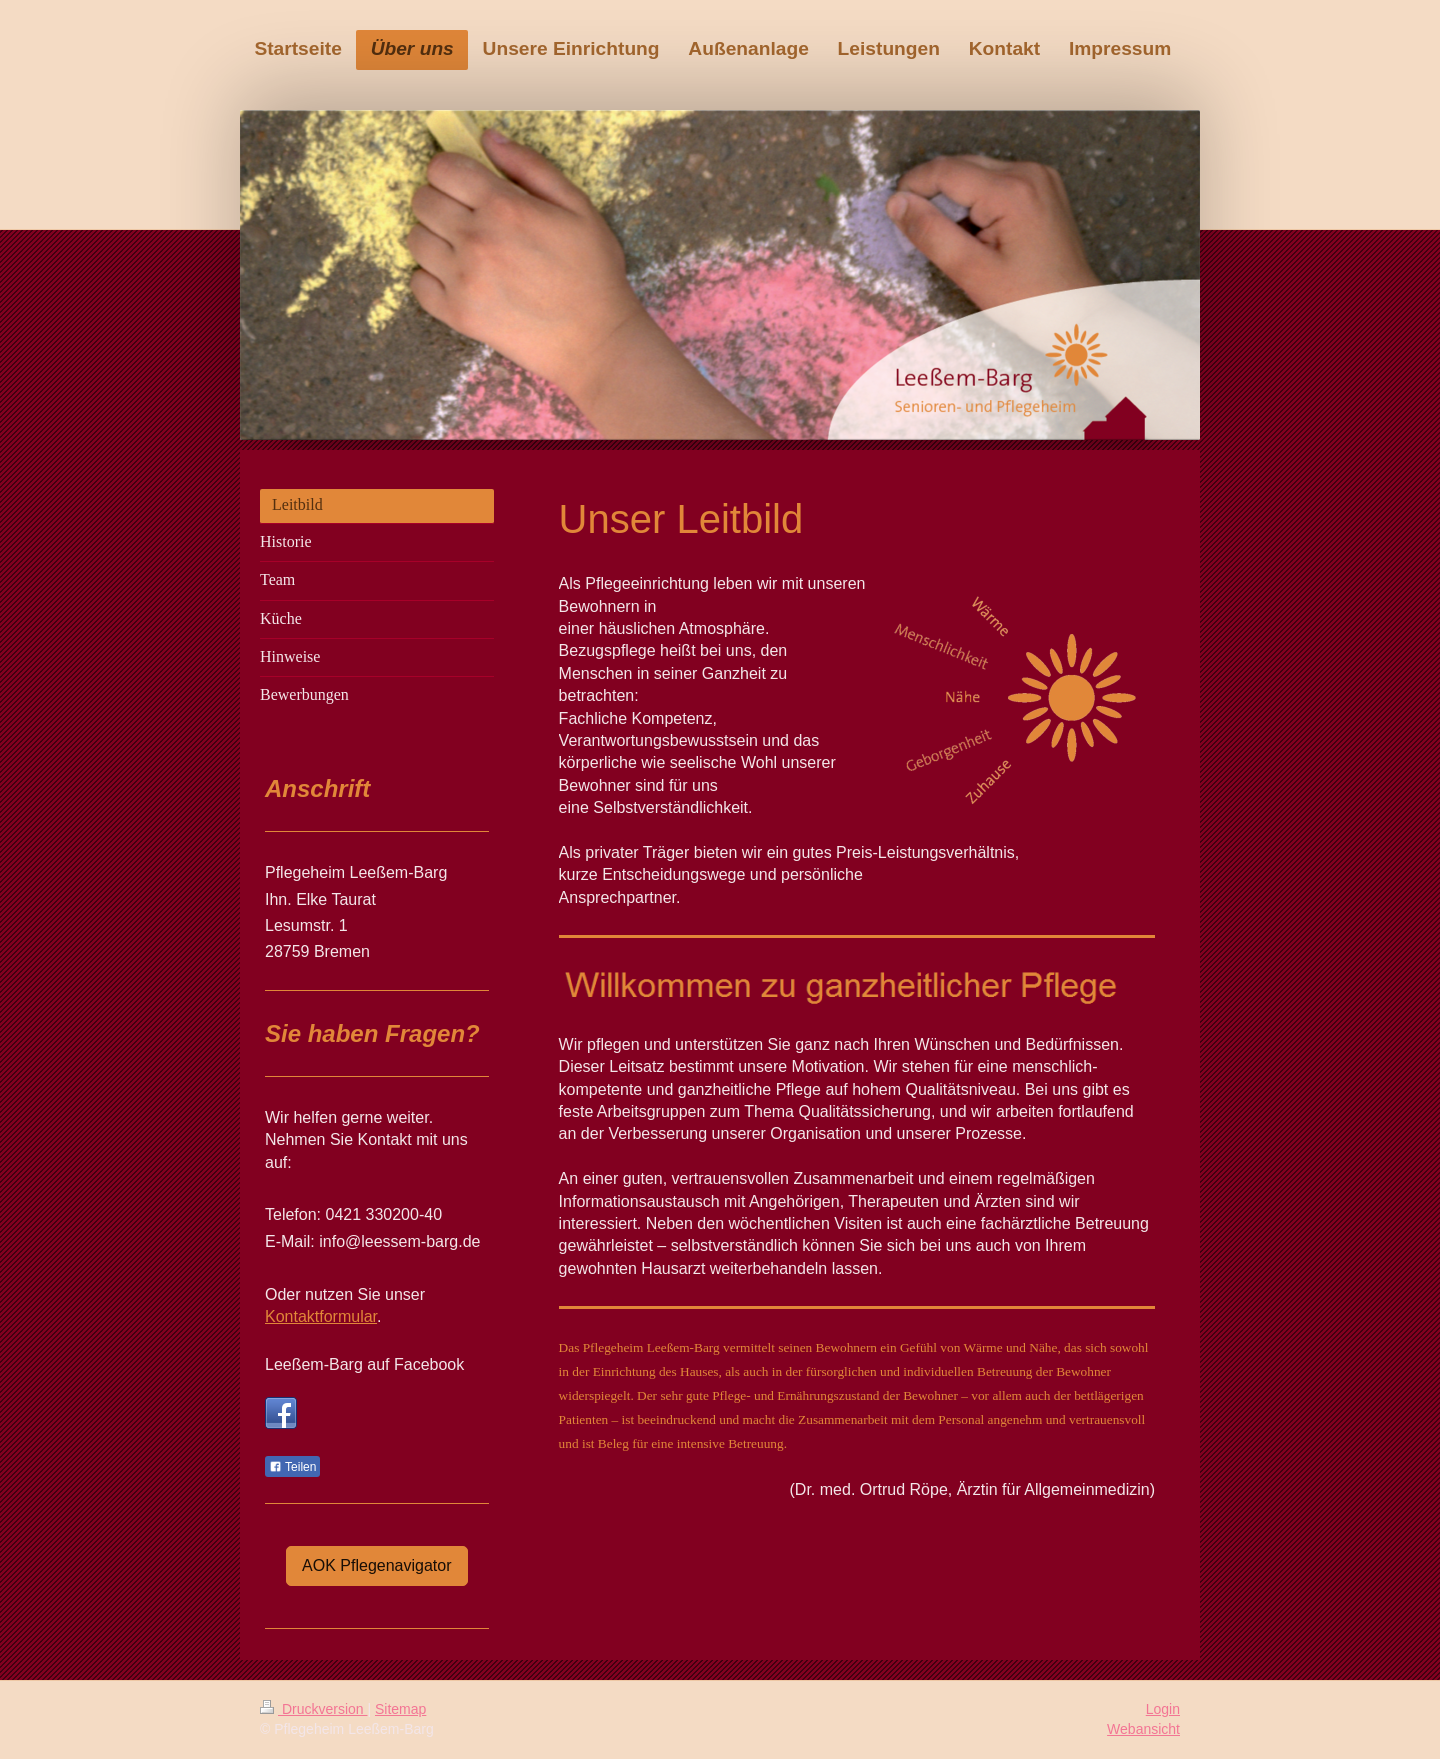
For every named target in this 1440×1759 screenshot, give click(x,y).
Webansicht (1143, 1729)
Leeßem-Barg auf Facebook (364, 1364)
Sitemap (400, 1709)
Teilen (292, 1467)
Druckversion (313, 1709)
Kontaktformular (321, 1316)
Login (1163, 1709)
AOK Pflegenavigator (376, 1565)
